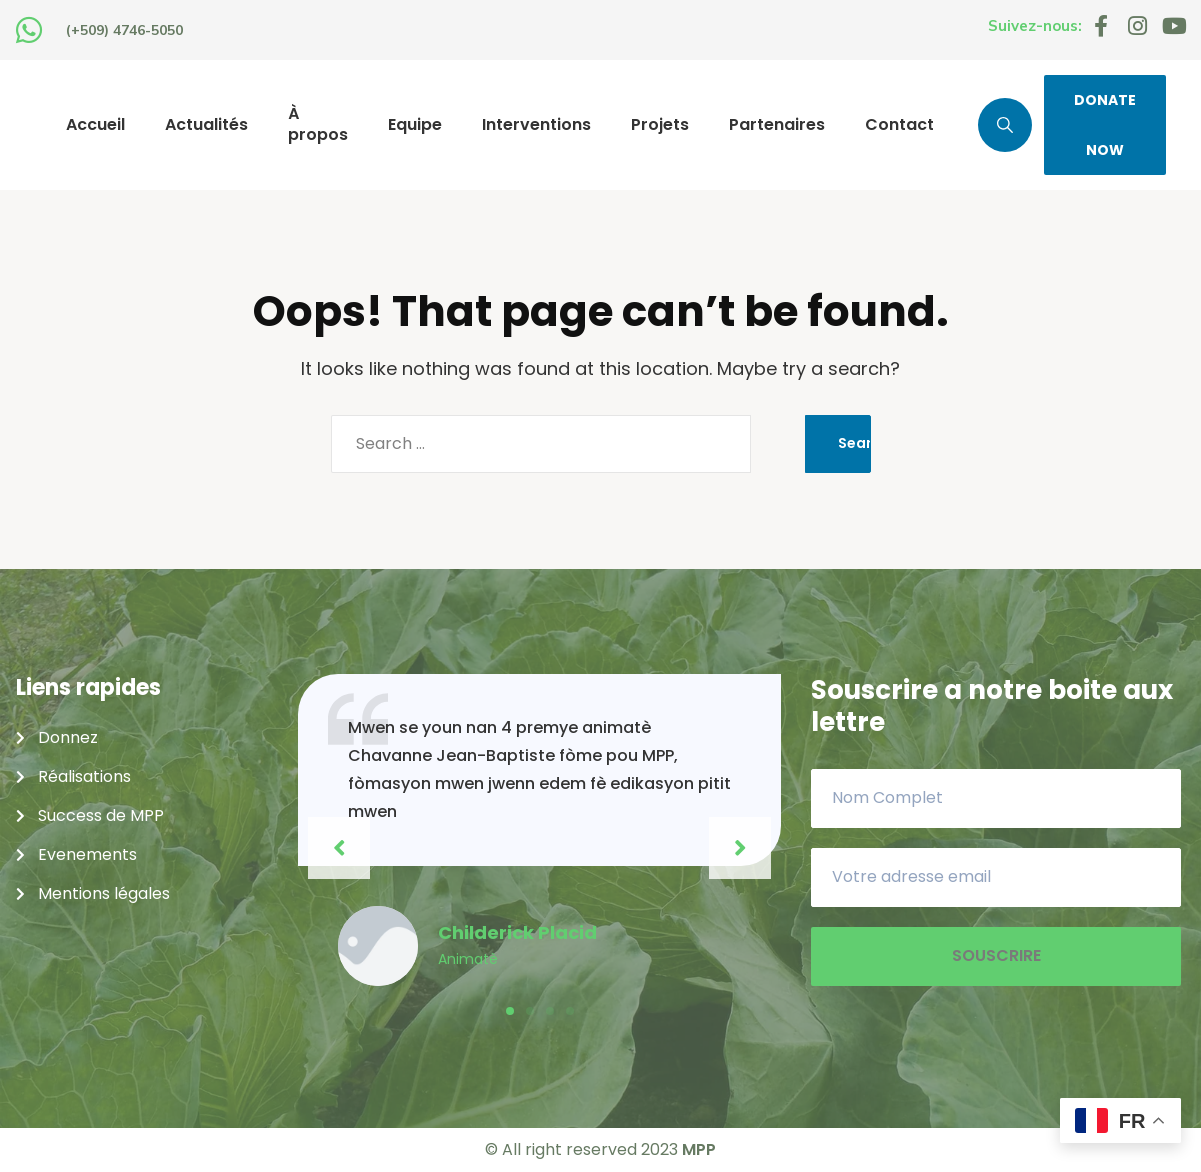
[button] (510, 1011)
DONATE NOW (1105, 125)
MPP (699, 1149)
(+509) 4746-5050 (124, 30)
